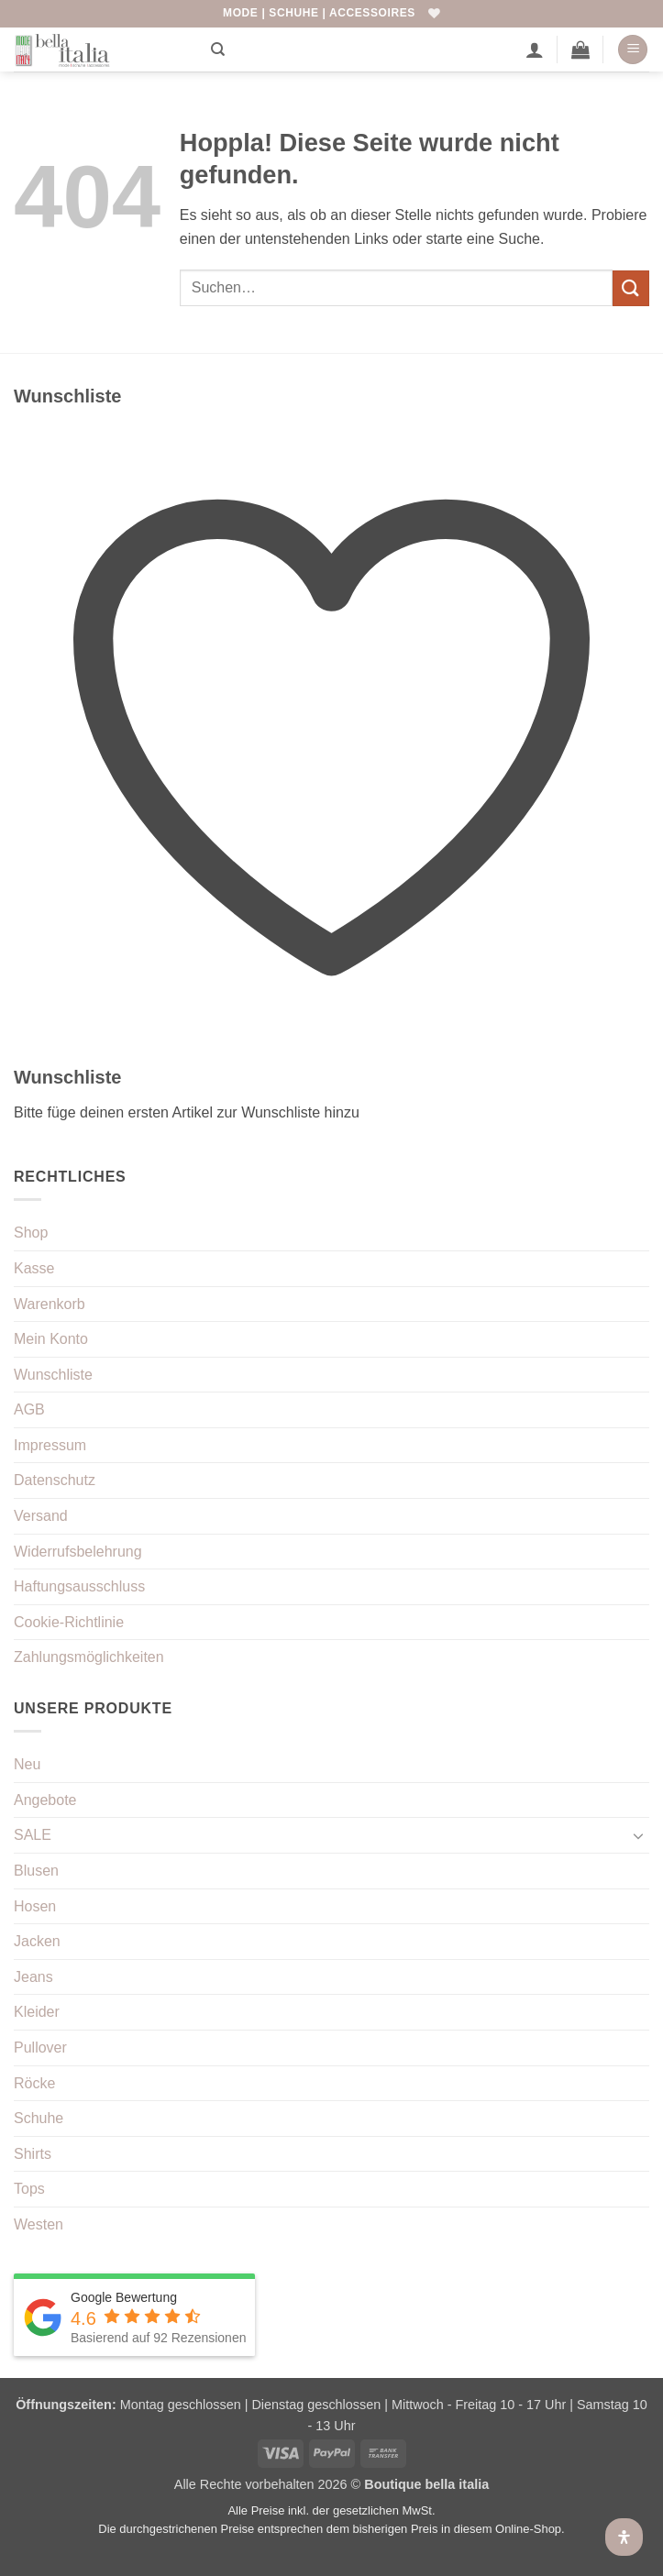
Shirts (32, 2154)
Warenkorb (49, 1304)
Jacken (37, 1941)
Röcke (34, 2083)
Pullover (40, 2047)
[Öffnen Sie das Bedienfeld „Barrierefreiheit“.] (624, 2537)
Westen (38, 2224)
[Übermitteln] (631, 288)
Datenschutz (54, 1480)
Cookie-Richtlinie (69, 1622)
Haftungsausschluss (79, 1586)
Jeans (33, 1977)
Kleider (37, 2012)
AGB (29, 1409)
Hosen (35, 1906)
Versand (41, 1516)
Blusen (36, 1870)
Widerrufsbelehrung (78, 1551)
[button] (580, 49)
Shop (31, 1232)
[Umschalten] (638, 1835)
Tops (29, 2188)
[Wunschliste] (434, 13)
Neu (27, 1764)
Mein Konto (51, 1339)
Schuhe (38, 2118)
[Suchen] (218, 49)
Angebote (45, 1800)
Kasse (34, 1268)
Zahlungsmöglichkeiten (89, 1657)
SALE (32, 1835)
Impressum (50, 1445)
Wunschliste (53, 1374)
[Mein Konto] (534, 49)
